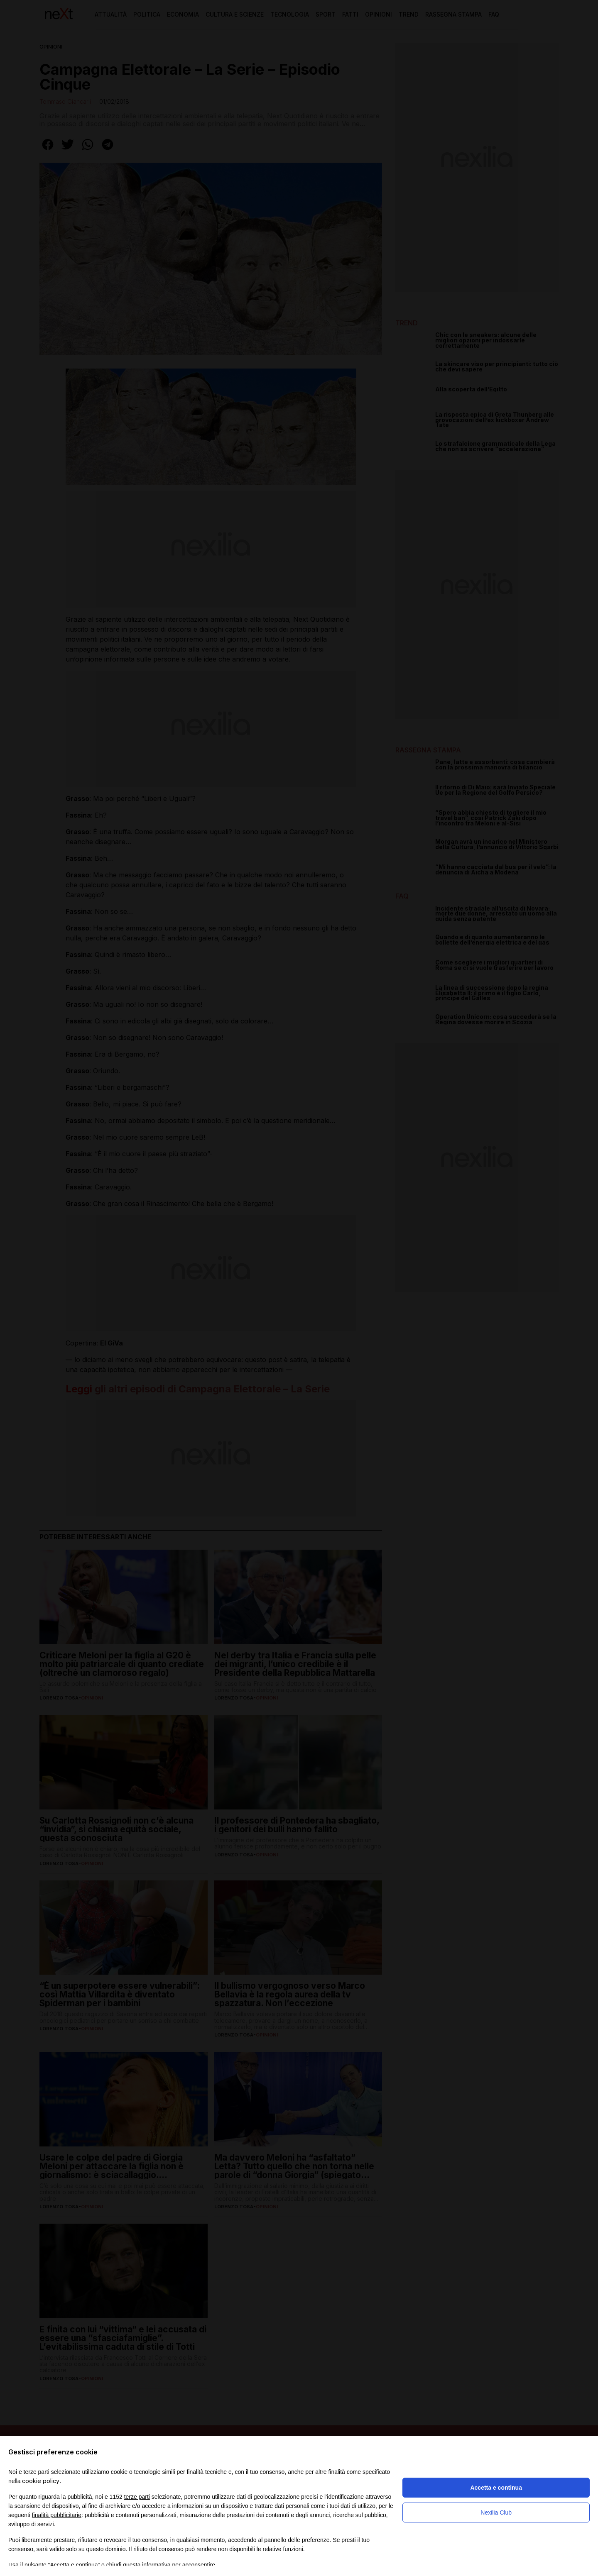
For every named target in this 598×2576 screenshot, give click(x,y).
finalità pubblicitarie (56, 2515)
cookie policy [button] (40, 2480)
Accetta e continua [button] (496, 2487)
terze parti (137, 2496)
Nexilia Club (496, 2512)
